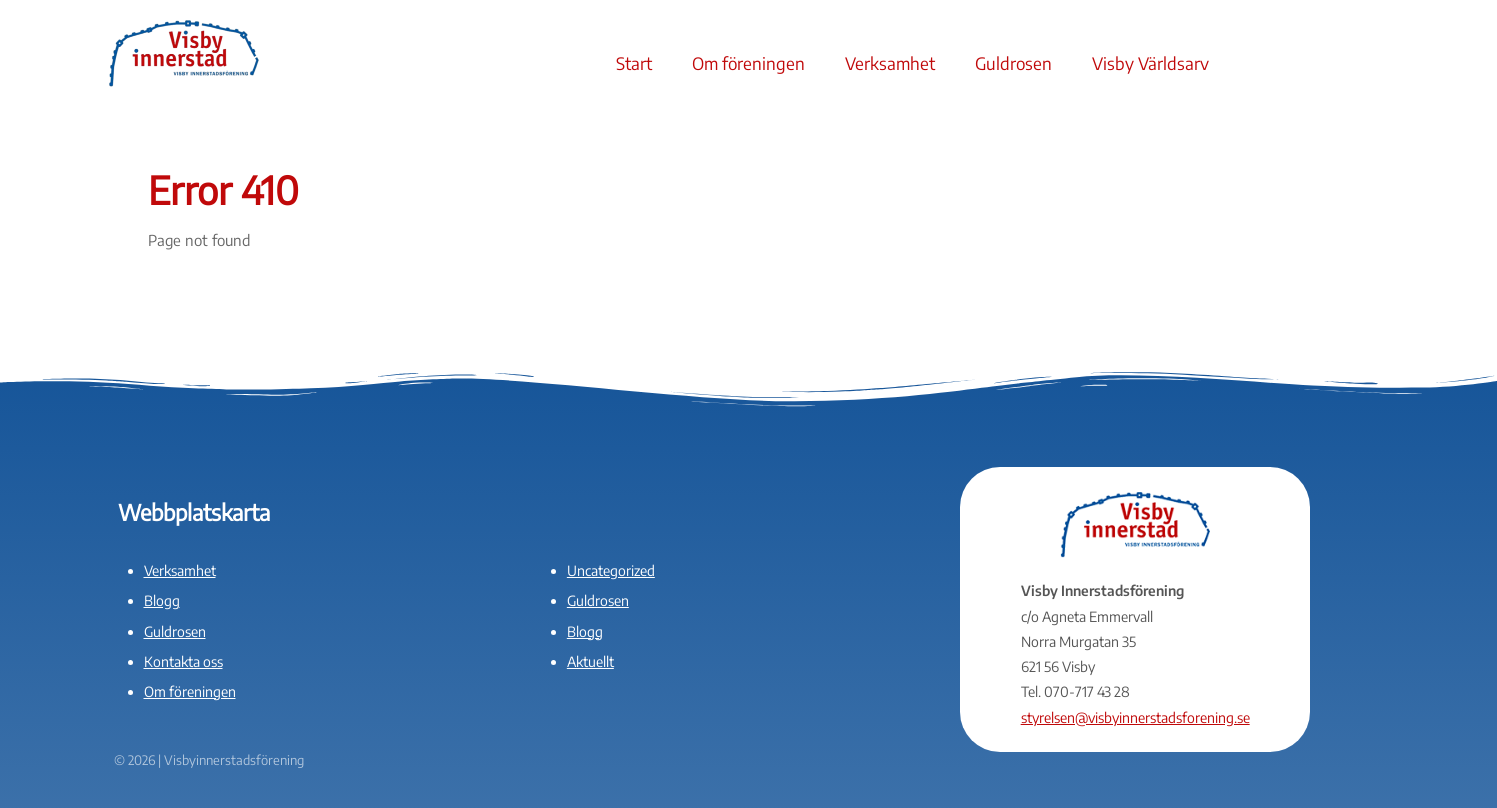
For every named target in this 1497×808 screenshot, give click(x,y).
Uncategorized (611, 570)
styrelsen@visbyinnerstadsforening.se (1135, 717)
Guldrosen (1013, 63)
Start (634, 63)
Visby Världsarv (1150, 63)
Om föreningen (748, 63)
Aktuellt (590, 661)
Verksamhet (890, 63)
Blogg (162, 600)
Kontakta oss (183, 661)
